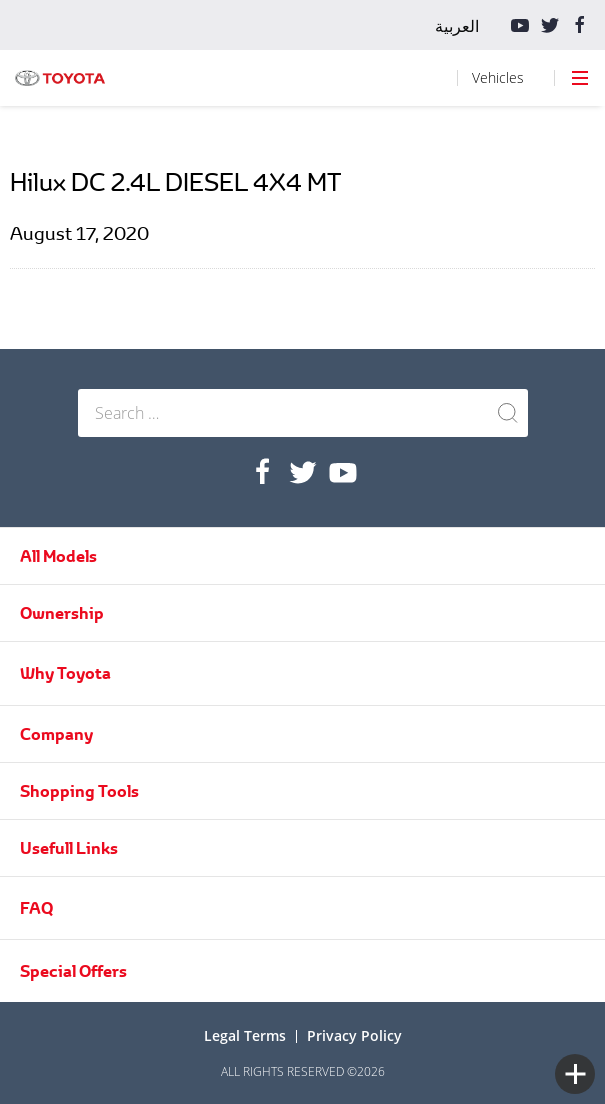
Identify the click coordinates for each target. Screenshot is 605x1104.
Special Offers (73, 971)
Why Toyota (65, 673)
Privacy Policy (354, 1035)
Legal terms (245, 1035)
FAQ (36, 908)
